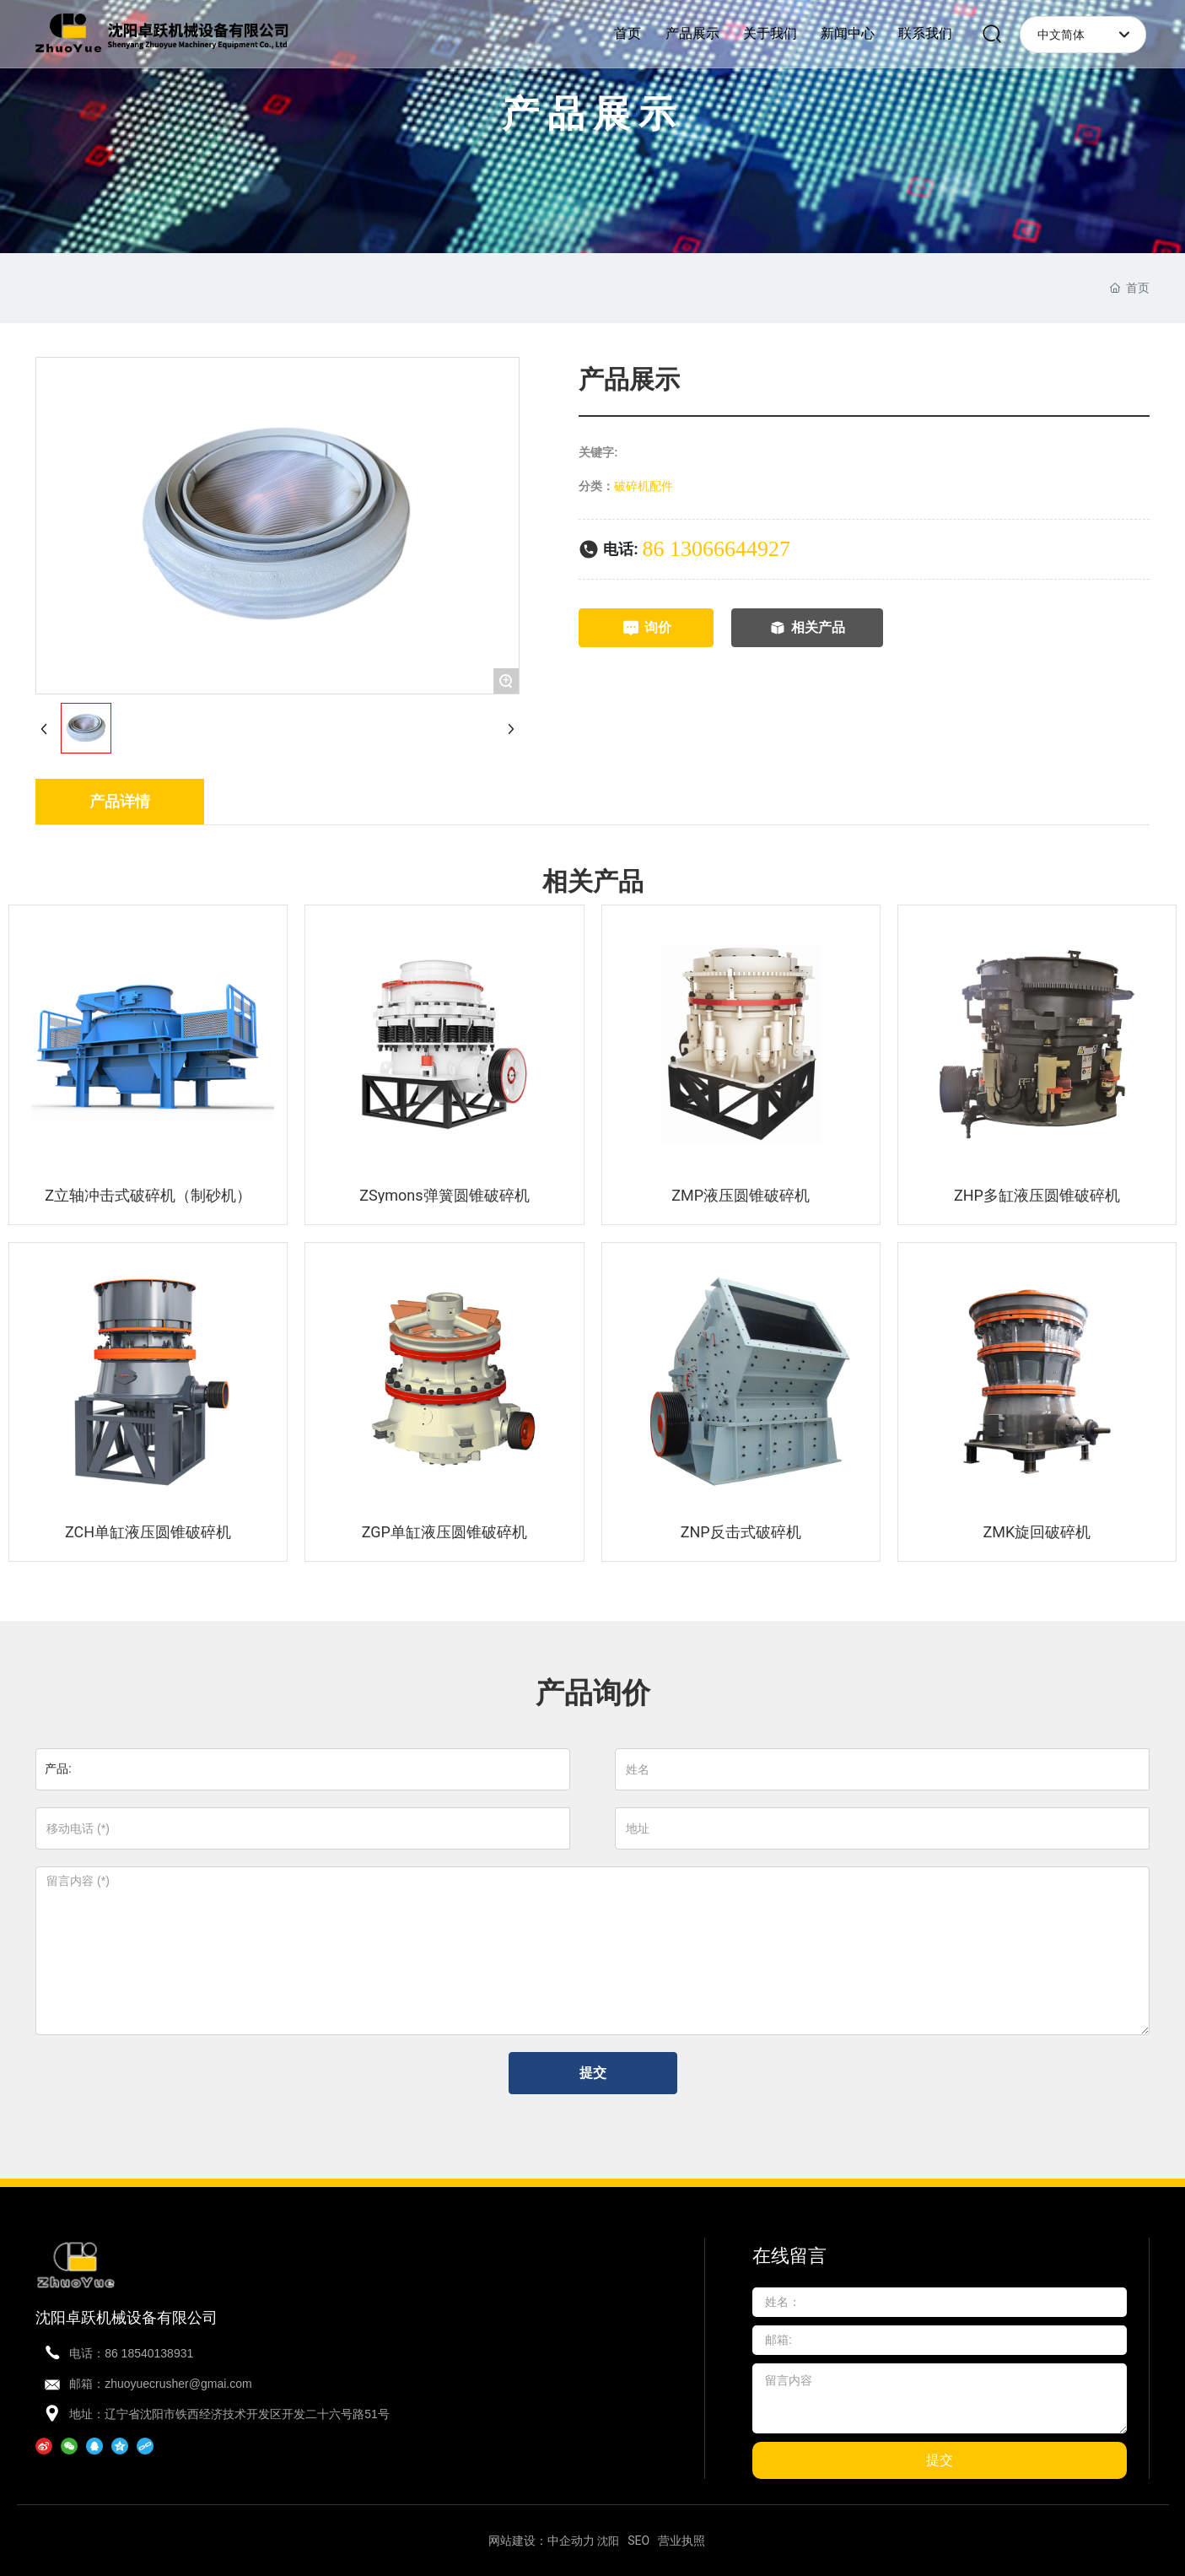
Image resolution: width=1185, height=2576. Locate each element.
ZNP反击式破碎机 (741, 1532)
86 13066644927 (717, 549)
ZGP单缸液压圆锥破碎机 (444, 1532)
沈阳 (608, 2541)
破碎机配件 (643, 486)
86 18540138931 (149, 2353)
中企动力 (571, 2540)
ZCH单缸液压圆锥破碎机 (148, 1532)
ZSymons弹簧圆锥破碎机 (444, 1195)
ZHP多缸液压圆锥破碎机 (1037, 1195)
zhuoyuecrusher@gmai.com (178, 2383)
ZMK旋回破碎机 (1037, 1532)
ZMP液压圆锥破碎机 (740, 1195)
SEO (638, 2540)
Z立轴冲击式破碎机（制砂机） (148, 1195)
